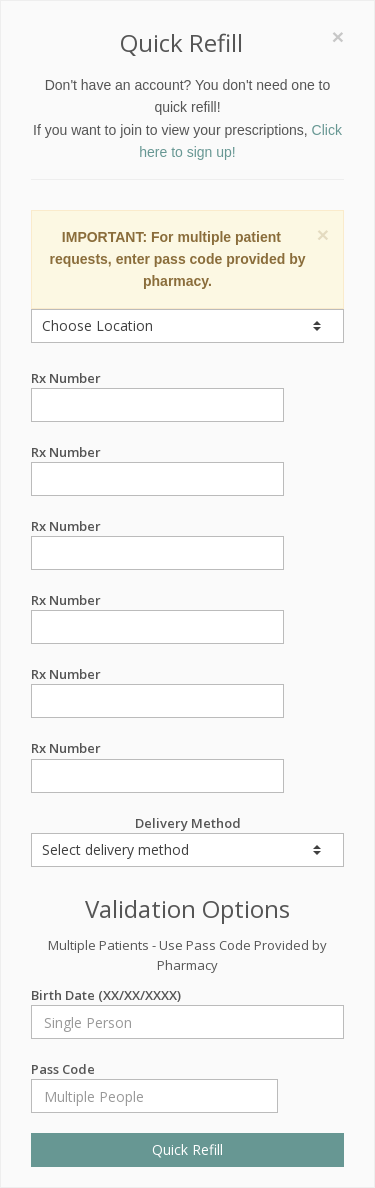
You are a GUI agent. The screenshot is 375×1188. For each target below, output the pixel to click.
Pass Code (154, 1069)
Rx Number (157, 378)
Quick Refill (187, 1149)
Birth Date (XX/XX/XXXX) (187, 995)
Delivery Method (187, 840)
